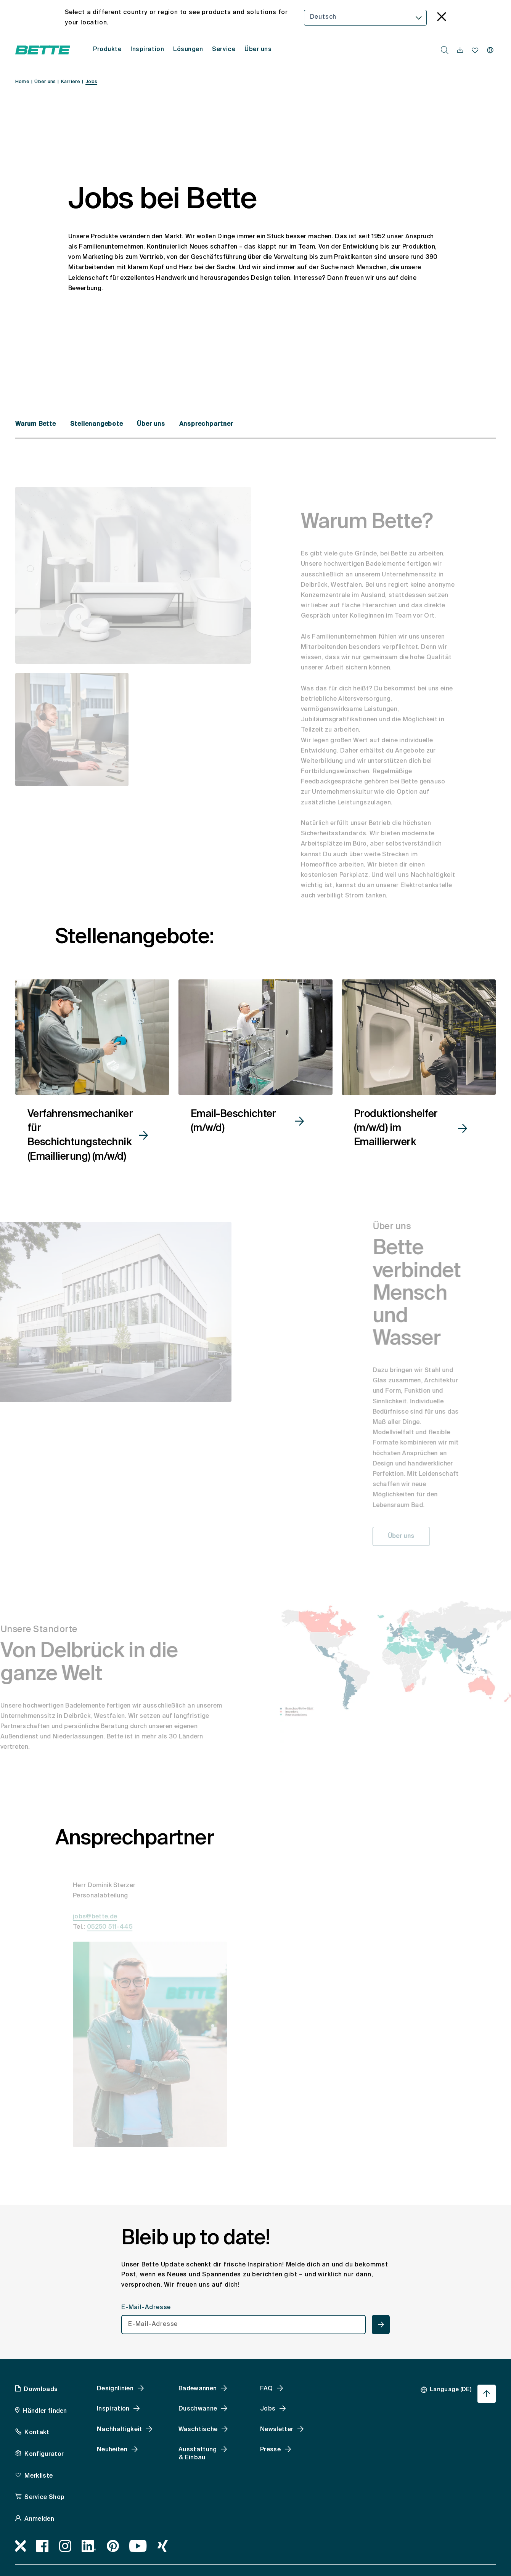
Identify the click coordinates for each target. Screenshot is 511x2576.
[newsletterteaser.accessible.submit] (381, 2324)
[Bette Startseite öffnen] (42, 50)
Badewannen (197, 2389)
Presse (270, 2450)
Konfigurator (44, 2454)
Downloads (41, 2390)
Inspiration (113, 2409)
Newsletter (276, 2430)
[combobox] (365, 18)
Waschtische (198, 2430)
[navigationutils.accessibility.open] (460, 50)
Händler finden (44, 2411)
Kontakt (36, 2433)
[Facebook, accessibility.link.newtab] (42, 2546)
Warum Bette (36, 424)
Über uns (152, 424)
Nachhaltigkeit (119, 2430)
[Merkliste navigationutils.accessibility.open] (475, 50)
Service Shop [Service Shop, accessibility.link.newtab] (44, 2497)
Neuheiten (112, 2450)
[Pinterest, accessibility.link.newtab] (113, 2546)
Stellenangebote (97, 424)
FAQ (266, 2389)
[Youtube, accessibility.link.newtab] (138, 2546)
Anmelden (39, 2519)
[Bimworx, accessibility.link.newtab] (20, 2546)
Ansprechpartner (206, 424)
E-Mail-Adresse (146, 2308)
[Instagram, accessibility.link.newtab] (65, 2546)
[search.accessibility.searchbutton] (444, 50)
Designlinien (115, 2389)
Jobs (267, 2409)
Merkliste (38, 2476)
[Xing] (163, 2546)
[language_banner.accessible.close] (441, 17)
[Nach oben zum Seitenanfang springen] (486, 2394)
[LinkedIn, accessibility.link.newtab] (89, 2546)
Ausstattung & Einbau (197, 2454)
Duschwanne (197, 2409)
